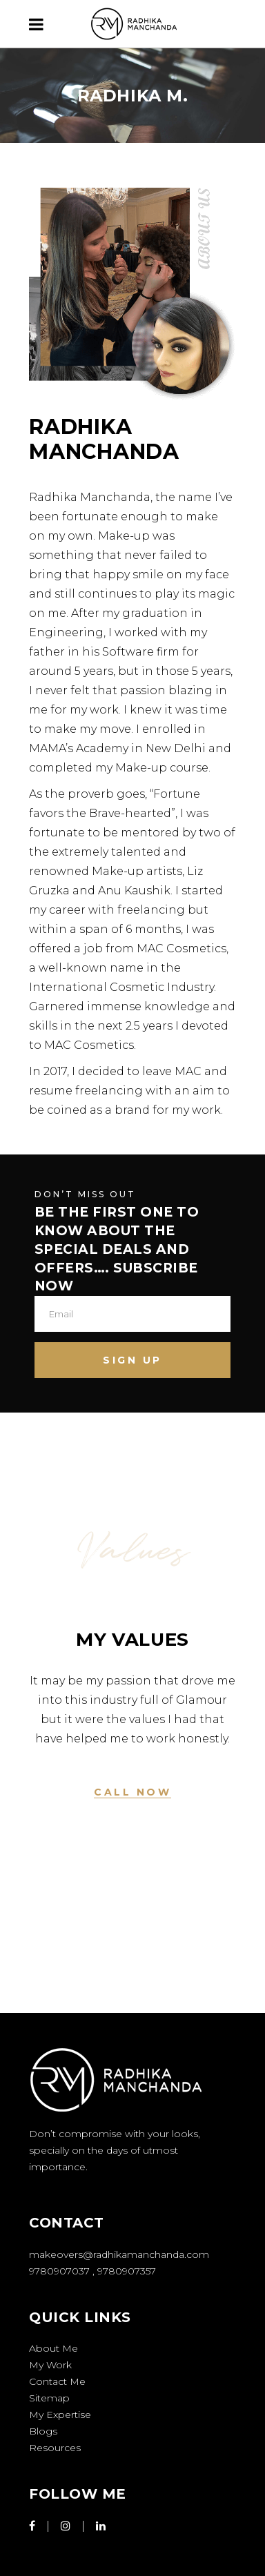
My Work (50, 2365)
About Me (53, 2348)
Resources (55, 2447)
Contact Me (57, 2381)
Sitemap (49, 2398)
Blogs (43, 2431)
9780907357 (126, 2271)
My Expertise (60, 2414)
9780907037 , (63, 2271)
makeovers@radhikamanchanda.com (119, 2254)
